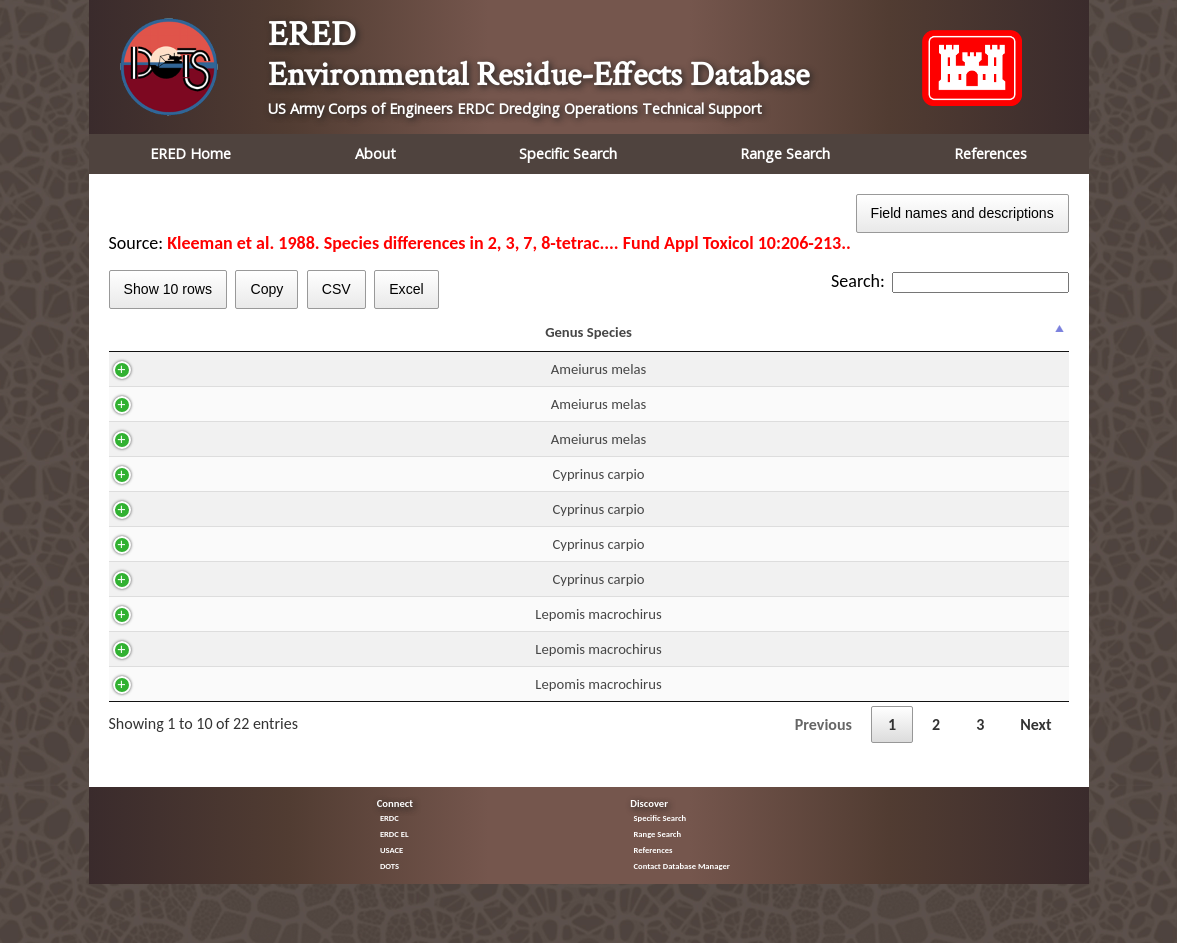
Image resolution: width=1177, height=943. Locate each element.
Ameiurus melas (205, 387)
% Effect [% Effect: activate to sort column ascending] (1022, 341)
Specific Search (568, 153)
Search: (949, 281)
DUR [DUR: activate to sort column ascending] (552, 341)
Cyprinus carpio (204, 492)
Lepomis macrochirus (204, 632)
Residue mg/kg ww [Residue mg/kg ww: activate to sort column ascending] (643, 341)
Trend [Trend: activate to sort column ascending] (937, 341)
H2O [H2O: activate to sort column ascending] (404, 341)
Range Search (785, 153)
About (375, 153)
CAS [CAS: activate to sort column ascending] (325, 341)
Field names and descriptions (962, 213)
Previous (823, 742)
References (990, 153)
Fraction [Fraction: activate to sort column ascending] (747, 341)
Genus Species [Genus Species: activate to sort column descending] (194, 341)
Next (1035, 742)
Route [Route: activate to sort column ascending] (478, 341)
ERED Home (190, 153)
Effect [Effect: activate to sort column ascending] (848, 341)
